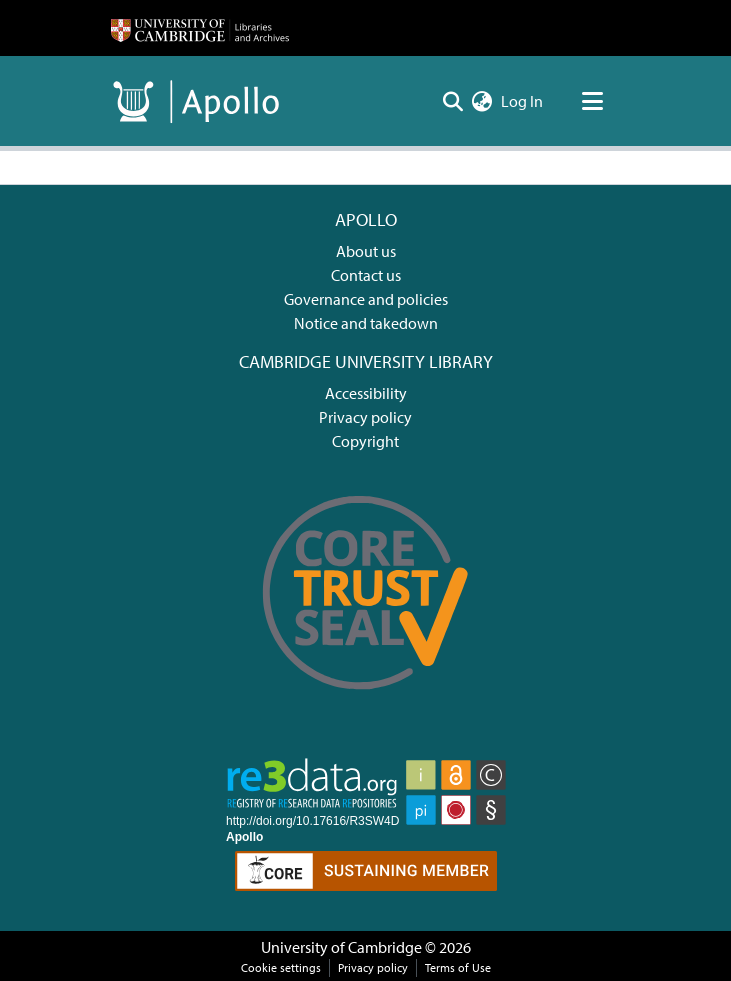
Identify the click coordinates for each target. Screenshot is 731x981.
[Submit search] (453, 101)
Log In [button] (523, 101)
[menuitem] (482, 101)
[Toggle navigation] (593, 101)
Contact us (366, 275)
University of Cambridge (341, 947)
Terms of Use (458, 967)
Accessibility (366, 393)
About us (366, 251)
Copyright (365, 441)
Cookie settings (281, 967)
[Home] (200, 28)
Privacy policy (365, 417)
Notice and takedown (366, 323)
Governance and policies (366, 299)
